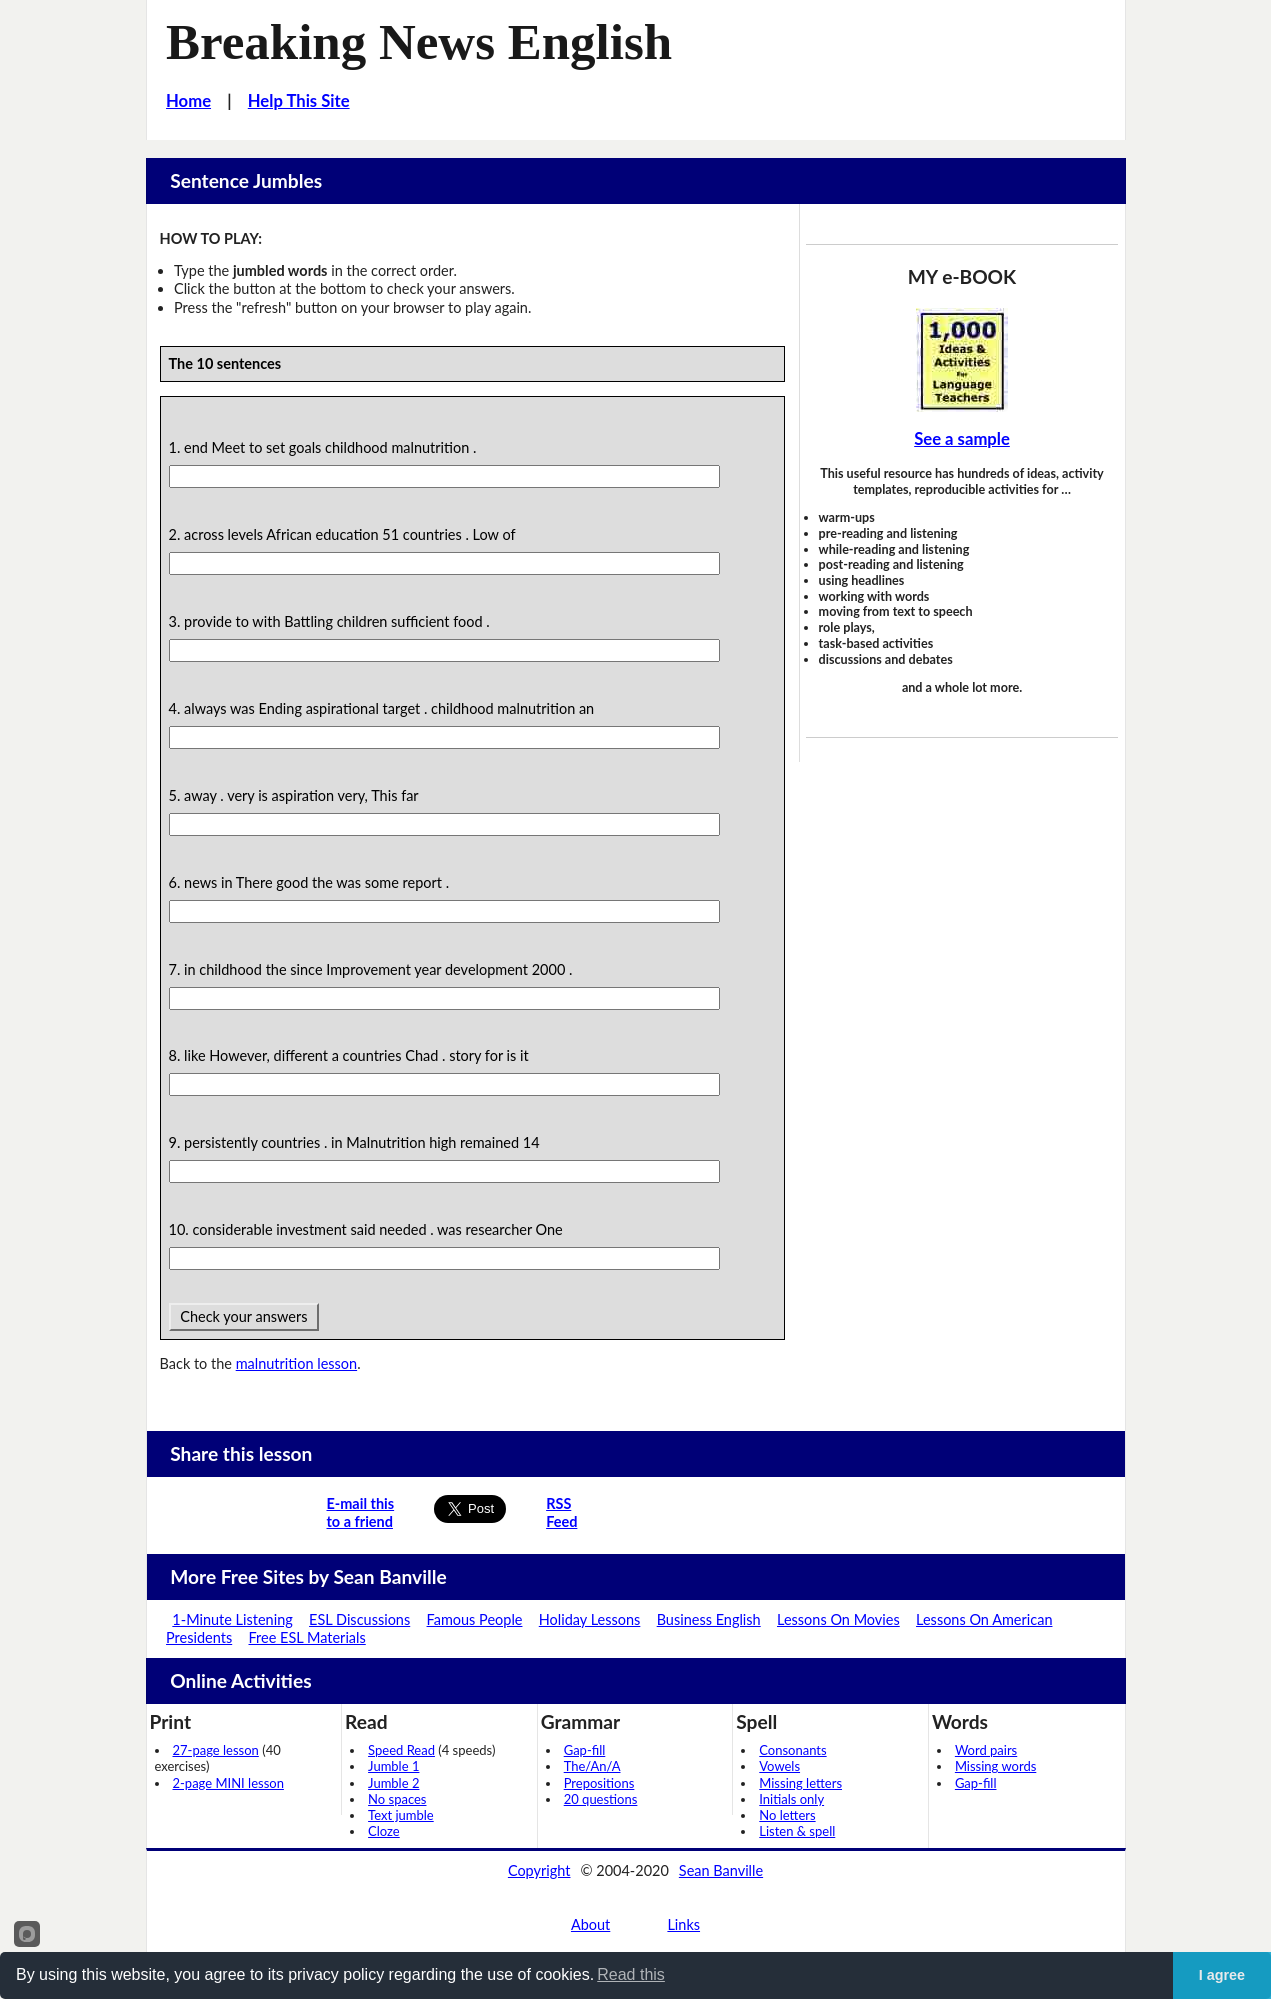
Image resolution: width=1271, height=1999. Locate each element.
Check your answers (244, 1316)
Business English (709, 1619)
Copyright (539, 1870)
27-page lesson (216, 1750)
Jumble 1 (393, 1766)
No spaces (397, 1799)
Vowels (779, 1766)
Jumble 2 (393, 1783)
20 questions (601, 1799)
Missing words (995, 1766)
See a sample (962, 439)
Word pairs (986, 1750)
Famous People (475, 1619)
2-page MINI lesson (228, 1783)
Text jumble (401, 1815)
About (590, 1924)
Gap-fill (585, 1750)
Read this (631, 1974)
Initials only (791, 1799)
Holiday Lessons (590, 1619)
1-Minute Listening (232, 1619)
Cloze (384, 1831)
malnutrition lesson (296, 1363)
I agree (1222, 1975)
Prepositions (599, 1783)
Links (683, 1924)
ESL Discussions (359, 1619)
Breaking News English (419, 42)
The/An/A (592, 1766)
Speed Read (401, 1750)
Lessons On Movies (838, 1619)
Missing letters (800, 1783)
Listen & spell (797, 1831)
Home (188, 101)
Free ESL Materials (307, 1637)
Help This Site (299, 101)
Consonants (792, 1750)
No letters (787, 1815)
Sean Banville (721, 1870)
